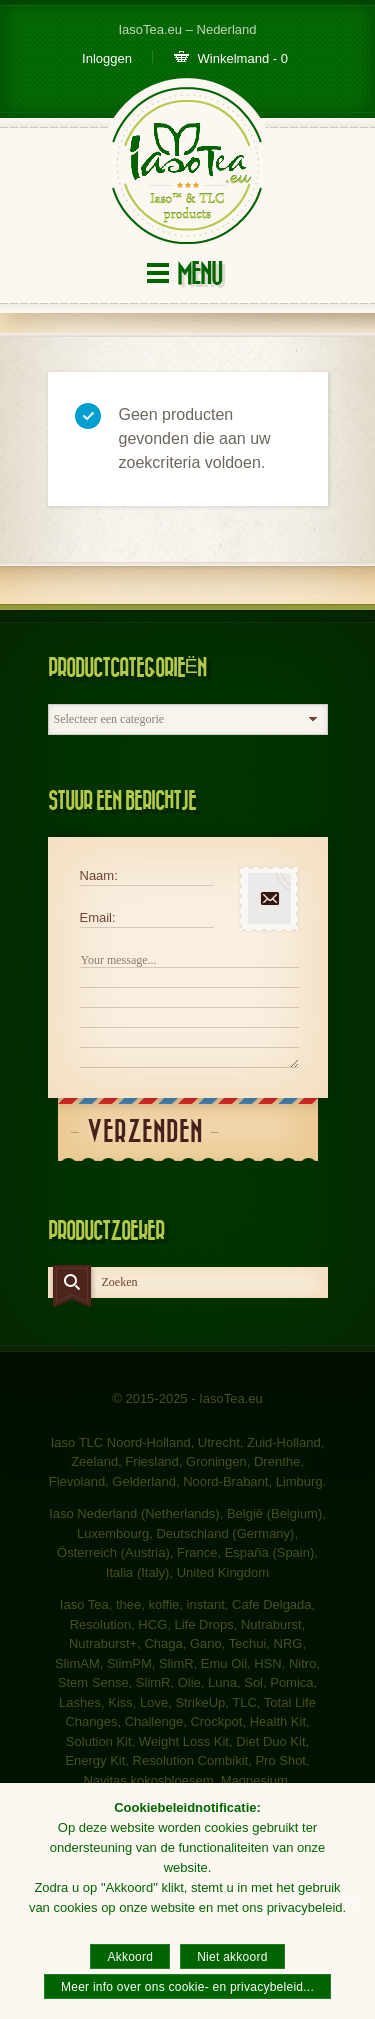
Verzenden (145, 1132)
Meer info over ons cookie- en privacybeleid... (187, 1987)
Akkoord (130, 1957)
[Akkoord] (350, 1901)
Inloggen (107, 58)
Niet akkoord (232, 1957)
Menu (199, 274)
